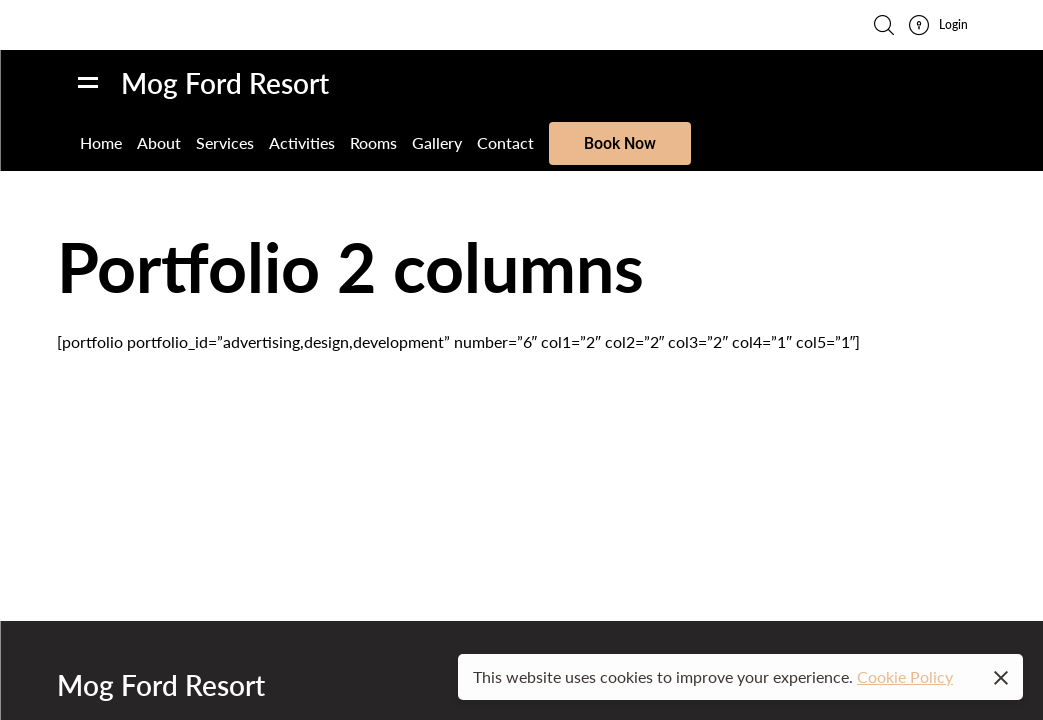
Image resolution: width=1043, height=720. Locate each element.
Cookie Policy (905, 676)
